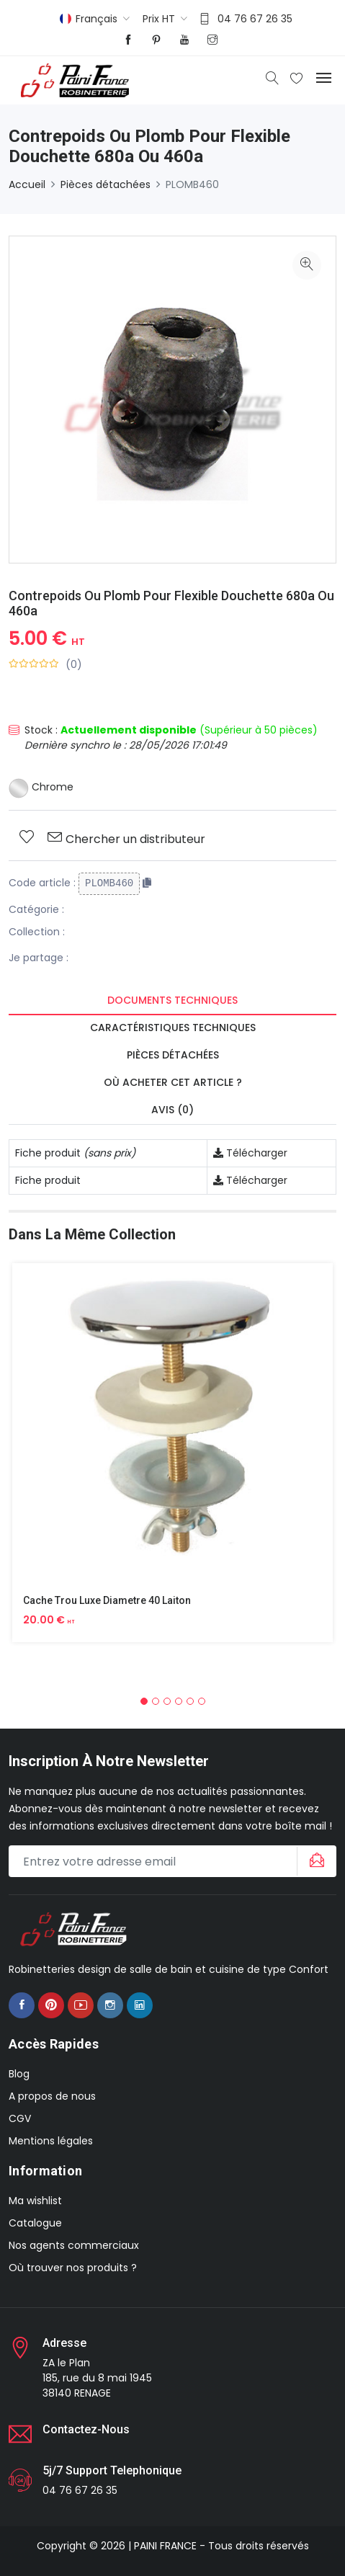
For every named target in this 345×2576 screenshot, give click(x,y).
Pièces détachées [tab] (173, 1055)
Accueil (27, 184)
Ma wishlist (35, 2200)
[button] (144, 1701)
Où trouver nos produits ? (73, 2267)
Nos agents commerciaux (74, 2245)
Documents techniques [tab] (172, 1000)
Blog (19, 2074)
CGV (20, 2118)
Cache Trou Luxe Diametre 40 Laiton (107, 1600)
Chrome (41, 787)
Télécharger (250, 1153)
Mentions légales (51, 2141)
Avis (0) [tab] (172, 1109)
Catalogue (35, 2223)
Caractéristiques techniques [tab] (173, 1027)
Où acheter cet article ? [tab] (173, 1082)
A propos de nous (52, 2096)
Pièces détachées (106, 184)
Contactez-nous (86, 2429)
